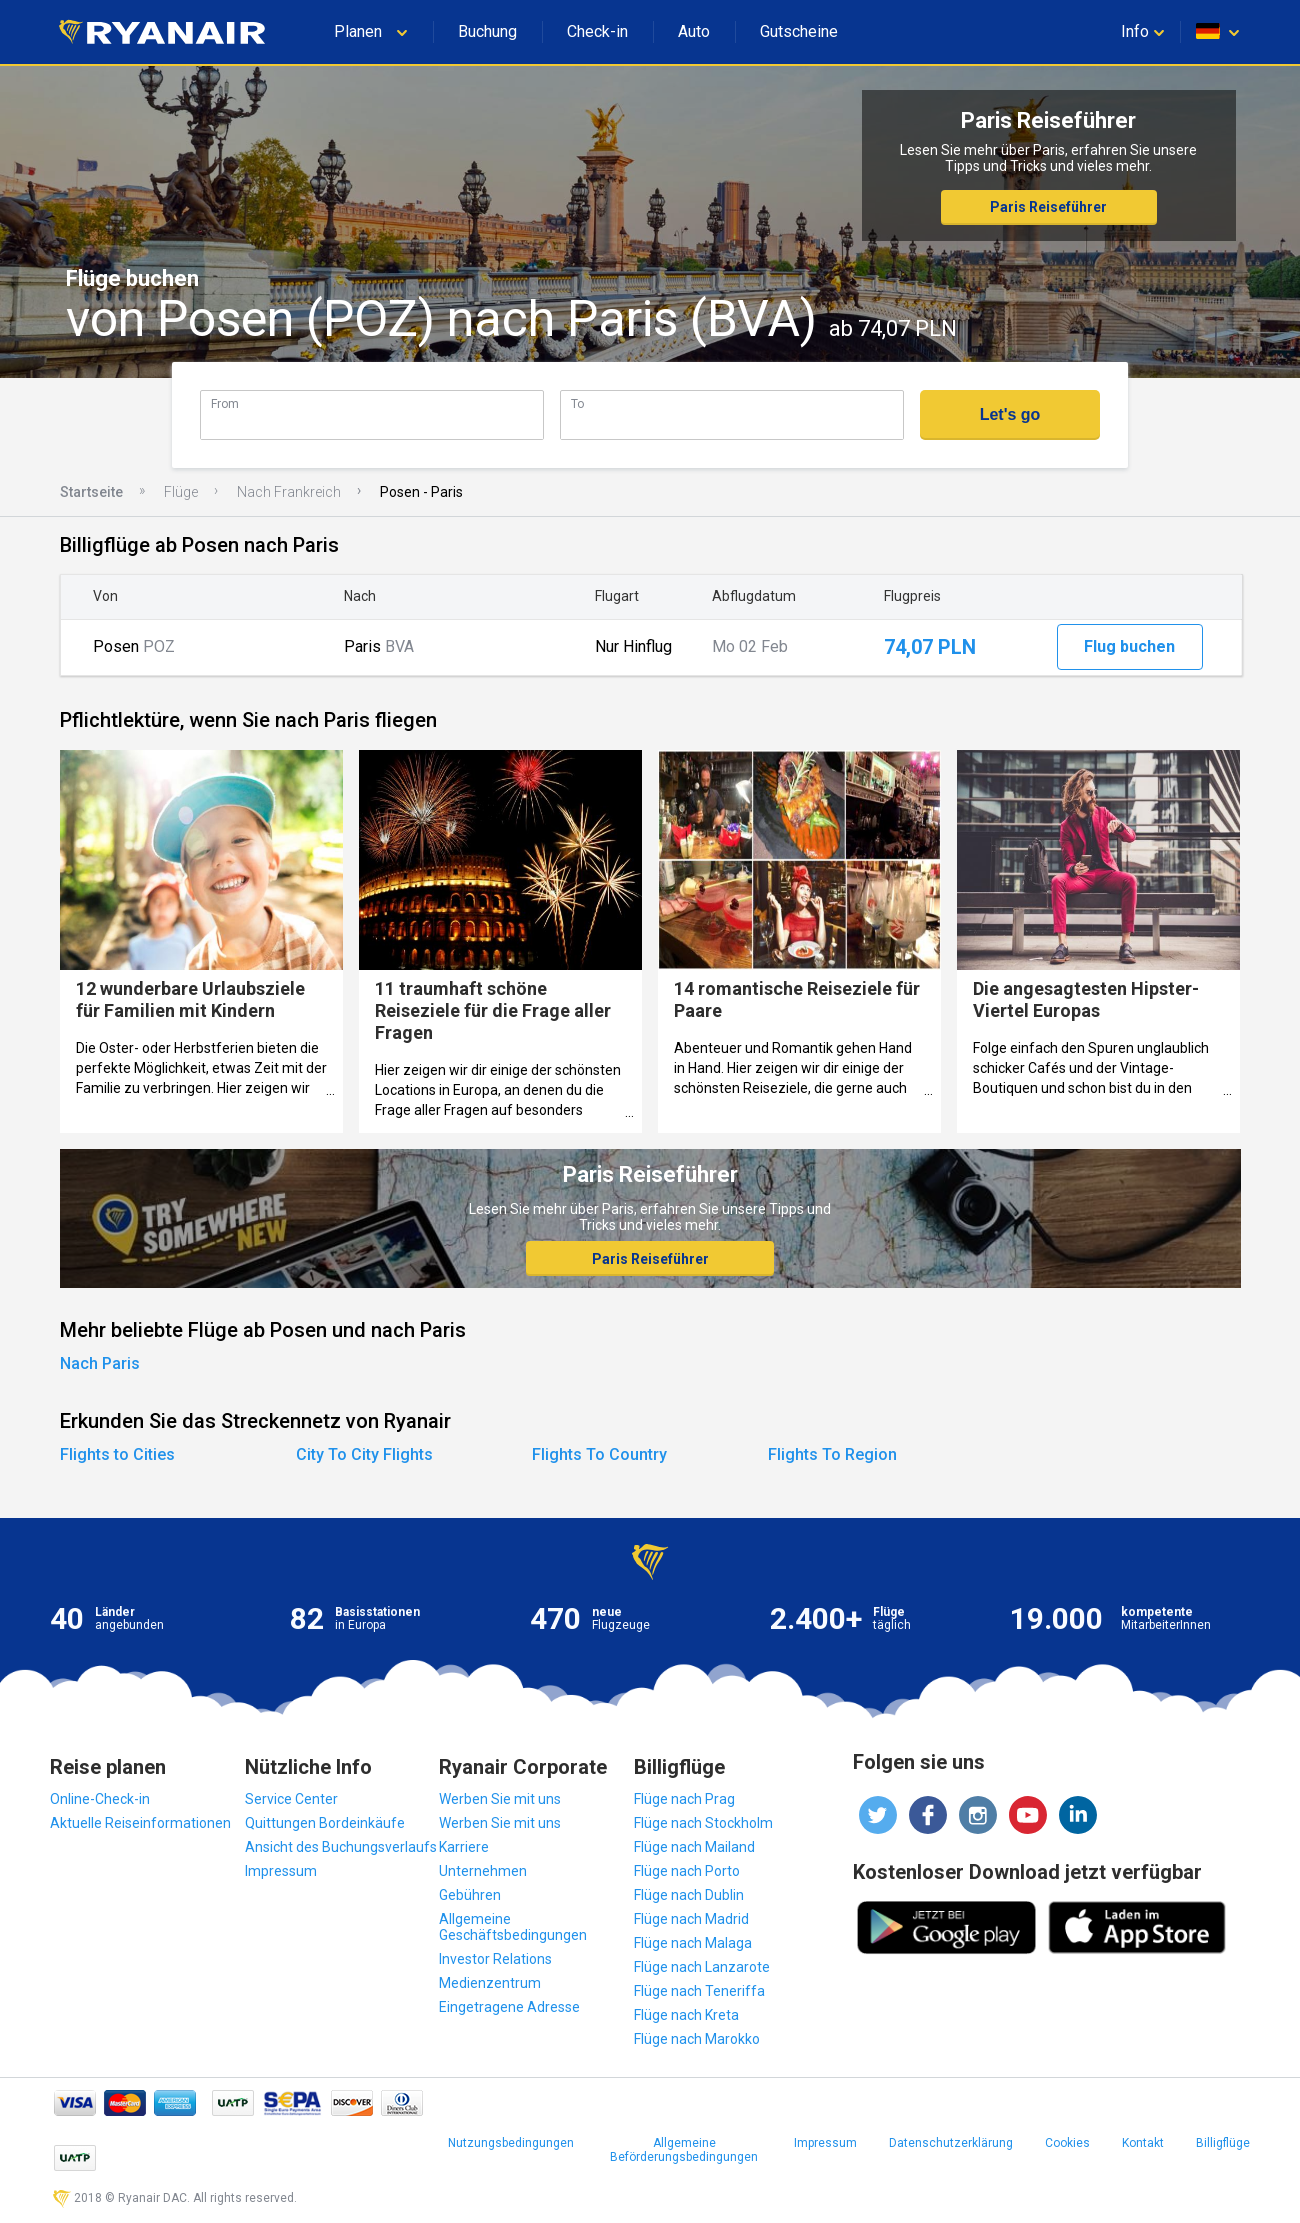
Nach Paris (100, 1363)
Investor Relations (495, 1959)
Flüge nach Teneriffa (699, 1991)
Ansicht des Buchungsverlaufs (341, 1847)
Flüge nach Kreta (686, 2015)
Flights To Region (832, 1454)
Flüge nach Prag (684, 1799)
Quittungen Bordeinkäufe (325, 1823)
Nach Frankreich (289, 492)
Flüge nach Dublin (689, 1895)
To (577, 403)
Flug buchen (1129, 646)
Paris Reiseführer (1048, 207)
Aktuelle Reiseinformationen (140, 1823)
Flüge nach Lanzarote (702, 1967)
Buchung (487, 31)
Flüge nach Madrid (691, 1919)
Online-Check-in (100, 1799)
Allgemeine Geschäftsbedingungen (513, 1927)
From (225, 403)
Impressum (281, 1871)
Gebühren (470, 1895)
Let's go (1010, 414)
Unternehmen (483, 1871)
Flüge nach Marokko (697, 2039)
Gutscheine (799, 31)
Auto (694, 31)
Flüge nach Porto (687, 1871)
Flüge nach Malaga (693, 1943)
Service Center (291, 1799)
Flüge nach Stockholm (703, 1823)
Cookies (1067, 2143)
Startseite (91, 492)
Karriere (464, 1847)
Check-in (597, 31)
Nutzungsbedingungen (511, 2143)
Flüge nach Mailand (694, 1847)
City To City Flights (364, 1454)
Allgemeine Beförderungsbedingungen (684, 2150)
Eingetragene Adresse (509, 2007)
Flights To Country (599, 1454)
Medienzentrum (490, 1983)
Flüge (181, 492)
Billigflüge (1223, 2143)
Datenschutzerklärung (951, 2143)
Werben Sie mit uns (500, 1799)
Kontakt (1143, 2143)
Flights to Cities (117, 1454)
